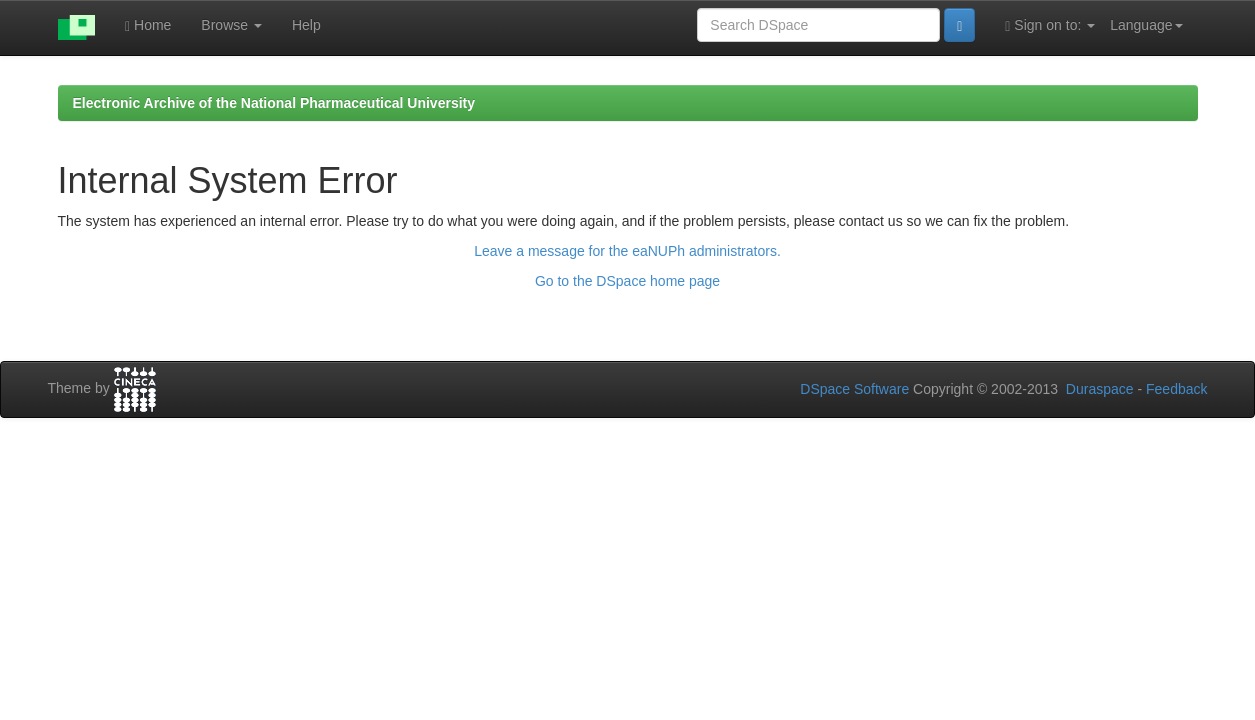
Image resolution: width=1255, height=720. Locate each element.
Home (148, 25)
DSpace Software (854, 389)
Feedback (1176, 389)
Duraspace (1100, 389)
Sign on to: (1050, 25)
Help (306, 25)
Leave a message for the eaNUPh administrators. (627, 251)
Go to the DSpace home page (627, 281)
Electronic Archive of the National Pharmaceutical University (274, 103)
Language (1146, 25)
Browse (231, 25)
